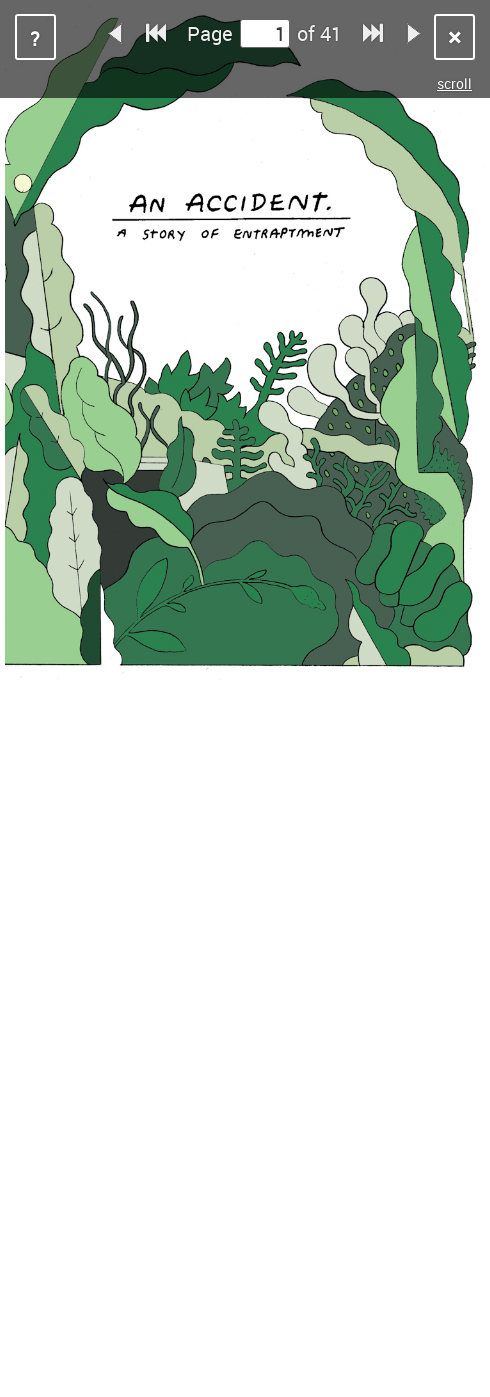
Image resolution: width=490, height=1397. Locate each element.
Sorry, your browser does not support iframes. (245, 698)
